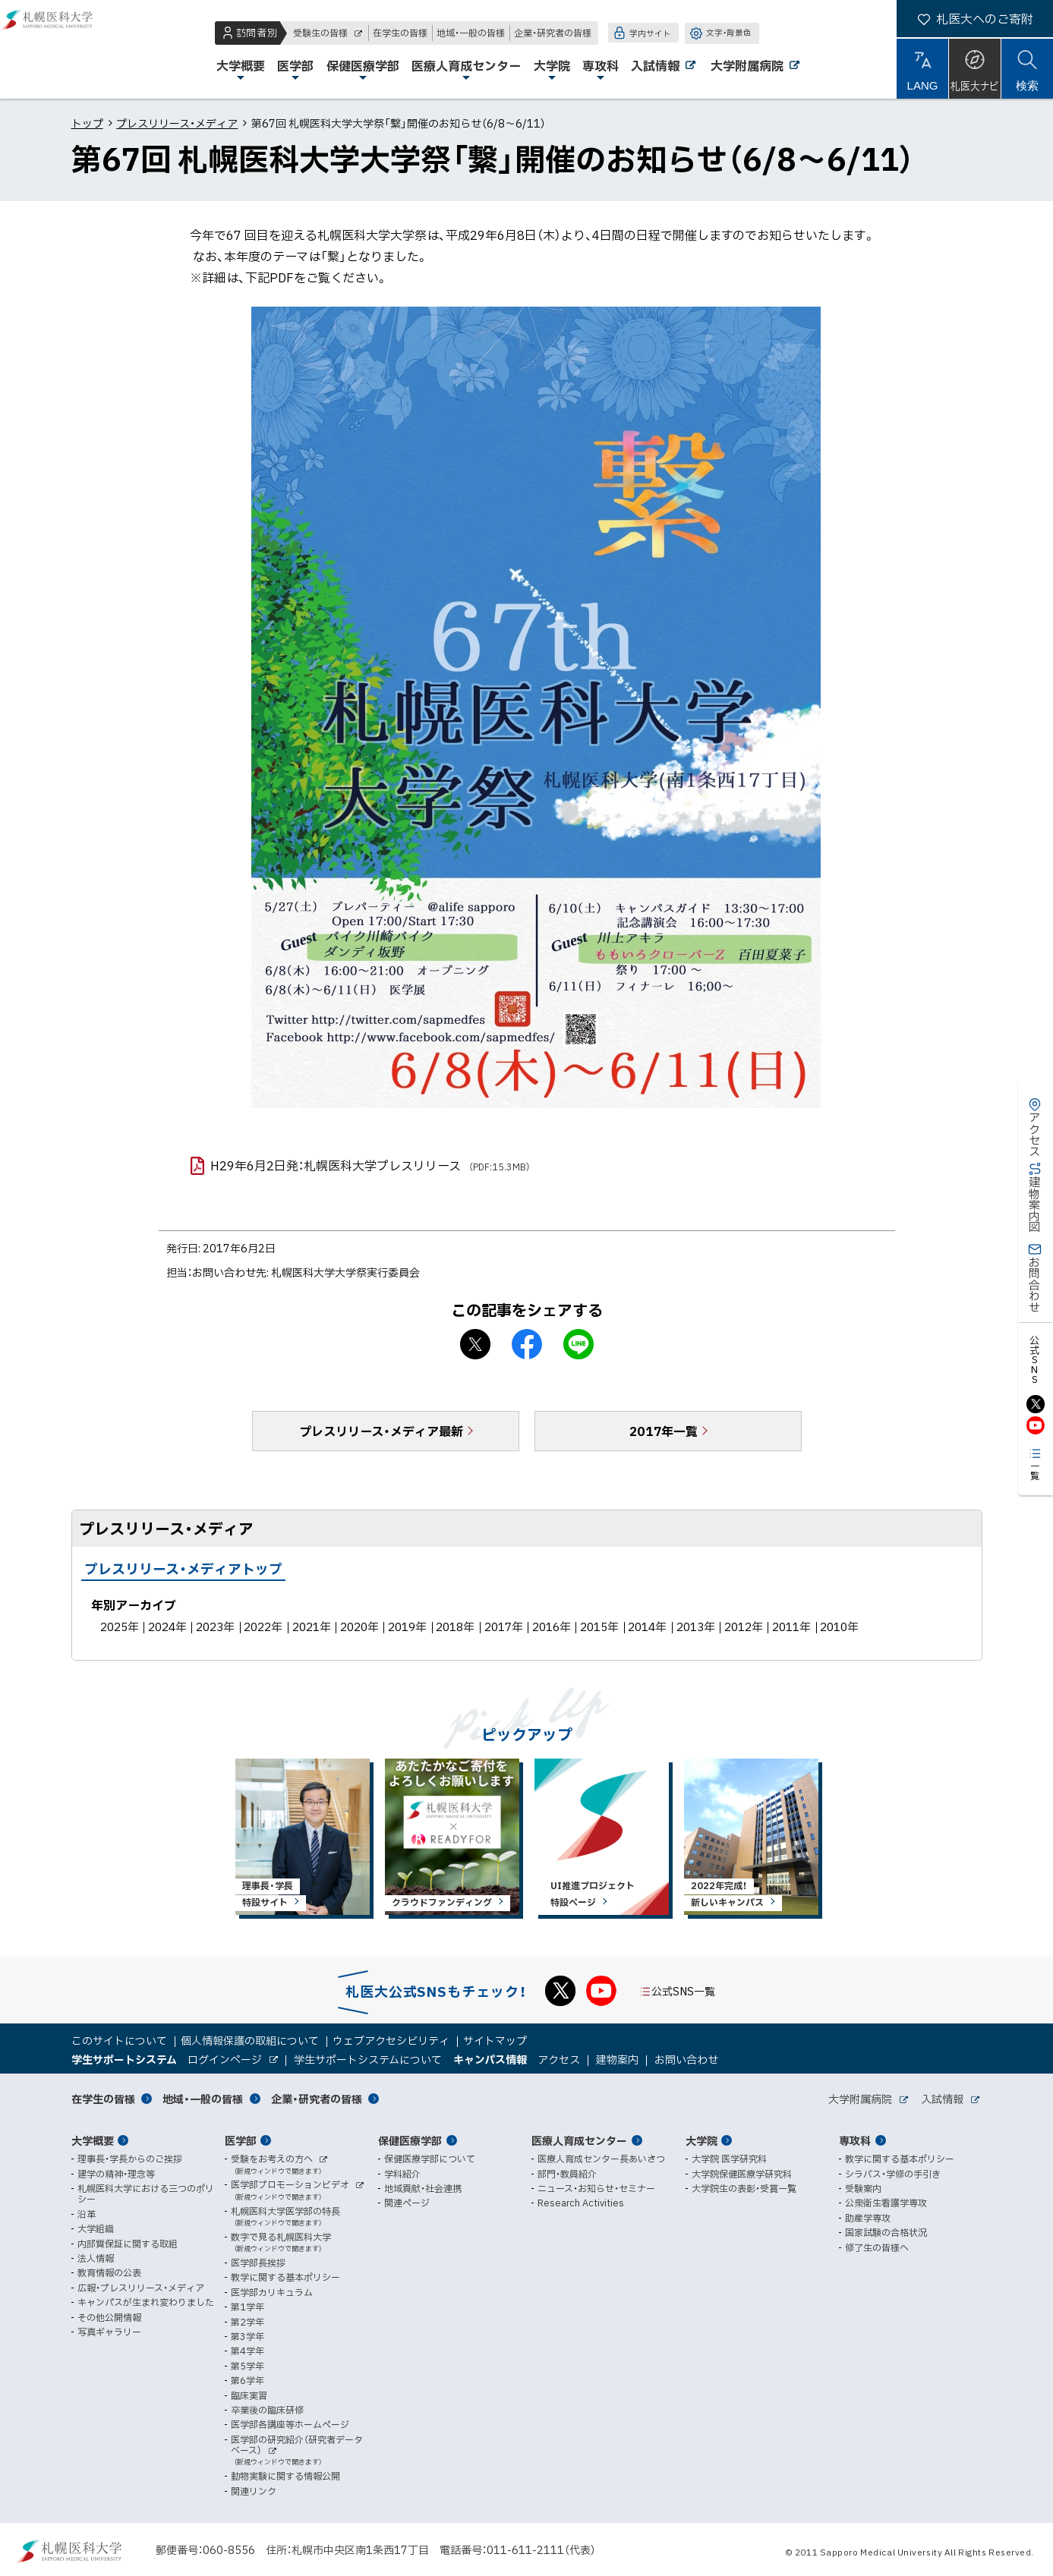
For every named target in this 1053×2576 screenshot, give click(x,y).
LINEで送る (578, 1344)
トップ (87, 123)
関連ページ (407, 2202)
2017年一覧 (663, 1431)
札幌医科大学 (60, 49)
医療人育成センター (579, 2140)
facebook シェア (527, 1344)
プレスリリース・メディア (177, 123)
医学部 (241, 2140)
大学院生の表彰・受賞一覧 (744, 2188)
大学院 (701, 2140)
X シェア (475, 1344)
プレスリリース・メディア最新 (381, 1431)
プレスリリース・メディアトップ (183, 1568)
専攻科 (855, 2140)
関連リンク (253, 2491)
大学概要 (92, 2140)
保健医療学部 (410, 2140)
